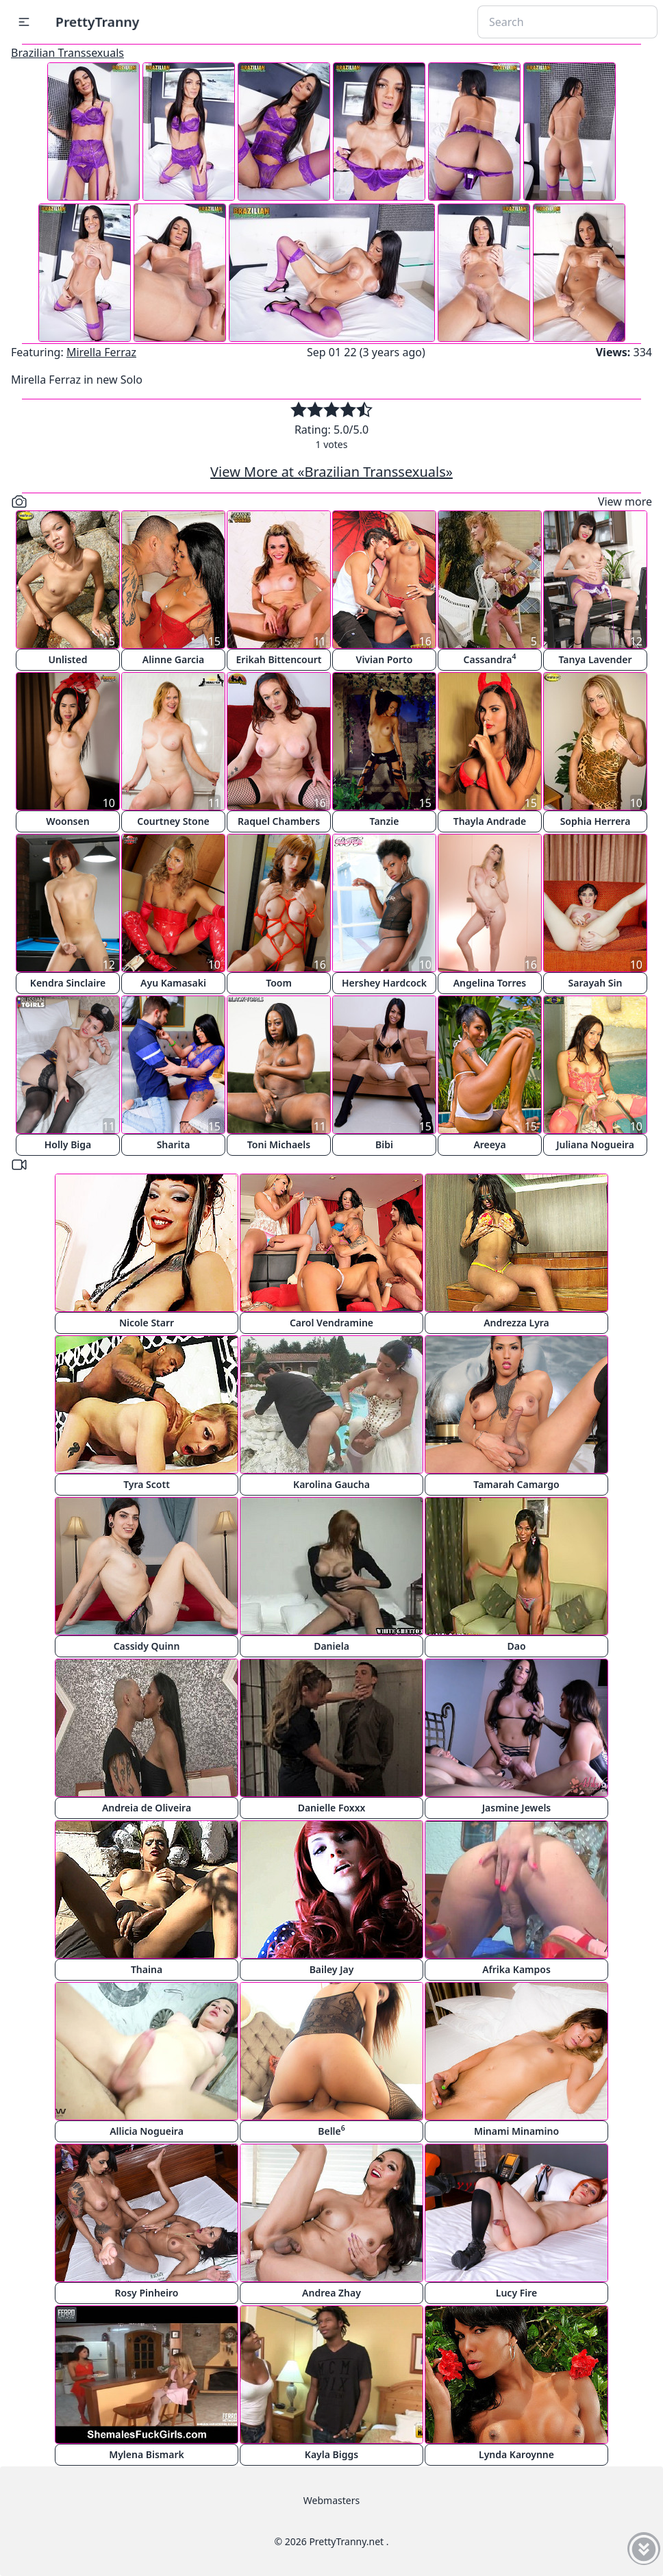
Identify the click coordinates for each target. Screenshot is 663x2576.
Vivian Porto (384, 659)
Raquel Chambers (279, 821)
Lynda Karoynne (516, 2454)
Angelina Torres (490, 982)
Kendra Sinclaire (67, 982)
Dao (516, 1645)
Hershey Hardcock (384, 982)
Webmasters (331, 2500)
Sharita (173, 1144)
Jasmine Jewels (516, 1807)
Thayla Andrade (490, 821)
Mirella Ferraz (101, 352)
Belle (331, 2130)
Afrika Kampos (516, 1969)
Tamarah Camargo (516, 1484)
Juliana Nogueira (595, 1144)
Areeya (489, 1144)
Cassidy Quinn (147, 1645)
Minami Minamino (516, 2131)
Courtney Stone (173, 821)
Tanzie (384, 821)
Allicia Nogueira (147, 2131)
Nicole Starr (146, 1322)
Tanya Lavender (594, 659)
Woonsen (67, 821)
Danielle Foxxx (332, 1807)
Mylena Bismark (146, 2454)
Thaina (146, 1969)
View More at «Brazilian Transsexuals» (331, 471)
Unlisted (68, 659)
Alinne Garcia (173, 659)
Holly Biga (68, 1144)
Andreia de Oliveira (146, 1807)
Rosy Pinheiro (147, 2292)
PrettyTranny (97, 21)
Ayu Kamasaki (173, 982)
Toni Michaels (278, 1144)
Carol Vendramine (331, 1322)
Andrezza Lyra (516, 1322)
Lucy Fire (516, 2292)
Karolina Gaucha (331, 1484)
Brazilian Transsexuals (67, 52)
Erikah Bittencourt (279, 659)
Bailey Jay (332, 1969)
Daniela (331, 1645)
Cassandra (490, 659)
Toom (279, 982)
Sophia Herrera (595, 821)
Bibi (384, 1144)
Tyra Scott (146, 1484)
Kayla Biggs (331, 2454)
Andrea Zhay (331, 2292)
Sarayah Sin (595, 982)
